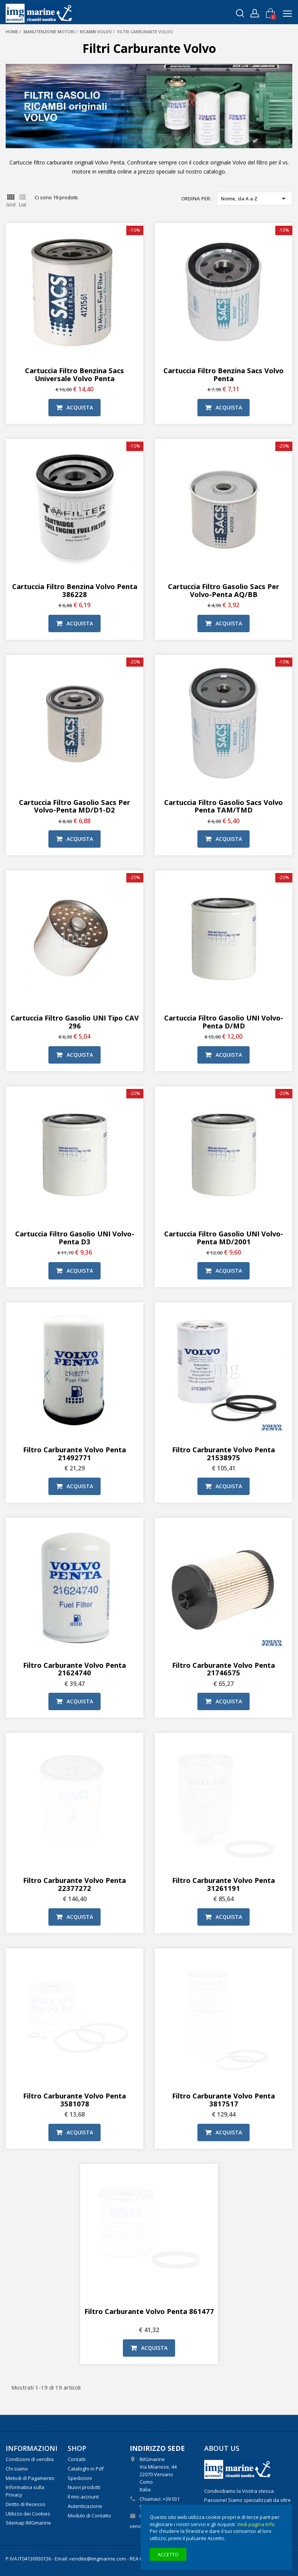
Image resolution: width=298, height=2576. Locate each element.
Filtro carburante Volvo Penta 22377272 (74, 1884)
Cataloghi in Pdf (86, 2468)
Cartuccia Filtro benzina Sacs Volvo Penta (223, 374)
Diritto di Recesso (25, 2504)
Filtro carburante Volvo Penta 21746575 (223, 1669)
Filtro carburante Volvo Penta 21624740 (74, 1669)
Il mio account (83, 2496)
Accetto (168, 2554)
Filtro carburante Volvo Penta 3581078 (74, 2099)
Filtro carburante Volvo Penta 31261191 (223, 1884)
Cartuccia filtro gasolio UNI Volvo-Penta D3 (74, 1237)
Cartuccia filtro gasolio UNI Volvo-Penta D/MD (223, 1021)
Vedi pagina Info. (256, 2524)
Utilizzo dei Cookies (28, 2513)
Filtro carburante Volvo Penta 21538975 (223, 1453)
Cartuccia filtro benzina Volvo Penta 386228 (74, 590)
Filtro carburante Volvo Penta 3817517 (223, 2099)
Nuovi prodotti (84, 2487)
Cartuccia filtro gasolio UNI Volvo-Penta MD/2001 (223, 1237)
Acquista (74, 407)
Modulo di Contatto (89, 2515)
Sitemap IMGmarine (28, 2522)
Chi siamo (17, 2468)
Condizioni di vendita (30, 2459)
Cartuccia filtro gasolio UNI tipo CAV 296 (75, 1021)
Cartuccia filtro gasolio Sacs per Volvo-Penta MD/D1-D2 (74, 806)
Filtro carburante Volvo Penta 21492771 (74, 1453)
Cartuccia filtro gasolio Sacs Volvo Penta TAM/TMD (223, 806)
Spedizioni (80, 2478)
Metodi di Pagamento (30, 2478)
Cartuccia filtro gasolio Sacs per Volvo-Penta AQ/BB (223, 590)
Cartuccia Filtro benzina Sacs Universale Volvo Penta (74, 374)
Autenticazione (85, 2506)
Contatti (76, 2459)
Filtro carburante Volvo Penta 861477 (149, 2311)
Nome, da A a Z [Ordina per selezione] (254, 198)
